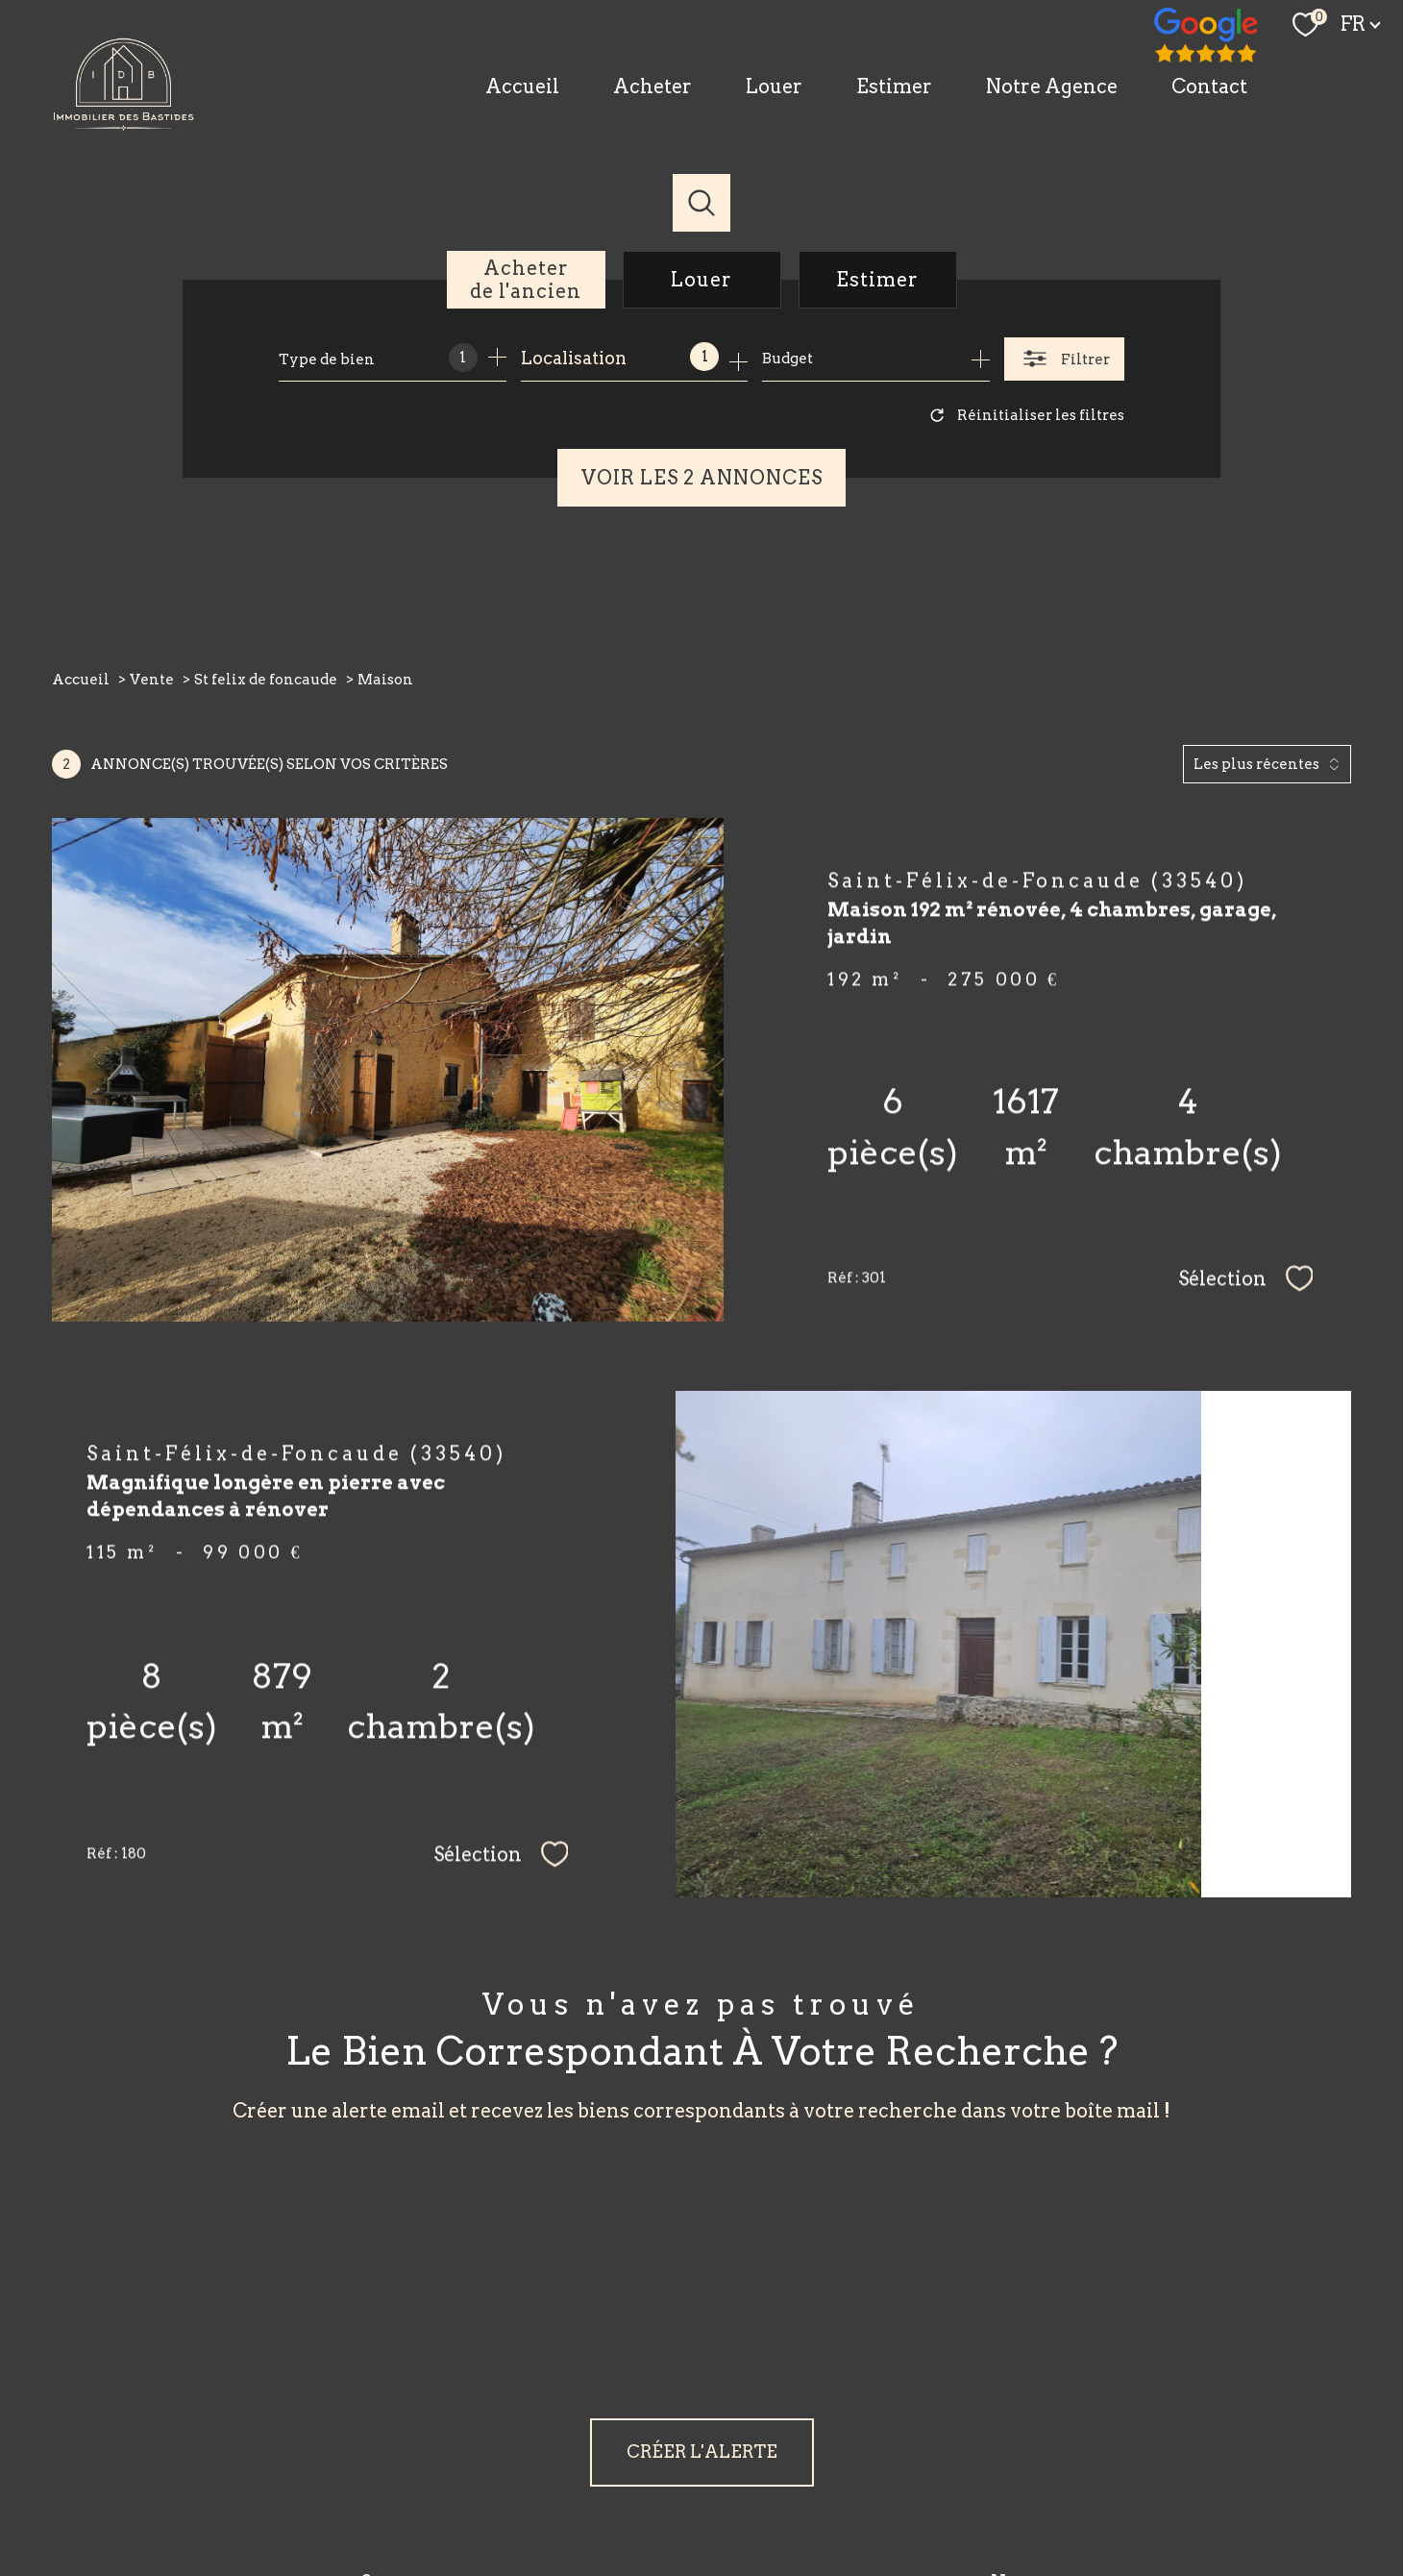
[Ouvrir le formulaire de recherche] (1064, 359)
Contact (1209, 86)
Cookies (1143, 2495)
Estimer (894, 86)
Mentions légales (828, 2495)
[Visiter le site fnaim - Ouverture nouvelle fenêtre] (942, 2431)
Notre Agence (1052, 86)
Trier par (1116, 764)
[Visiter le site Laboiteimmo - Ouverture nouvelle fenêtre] (702, 2535)
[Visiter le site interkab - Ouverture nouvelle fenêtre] (1066, 2432)
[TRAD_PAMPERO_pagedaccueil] (124, 124)
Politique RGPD (1063, 2495)
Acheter (652, 86)
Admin (910, 2495)
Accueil (522, 86)
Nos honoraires (644, 2495)
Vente (152, 679)
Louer (774, 86)
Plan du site (734, 2495)
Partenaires (974, 2495)
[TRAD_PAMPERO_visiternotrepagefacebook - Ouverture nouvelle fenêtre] (1207, 36)
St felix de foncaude (265, 679)
